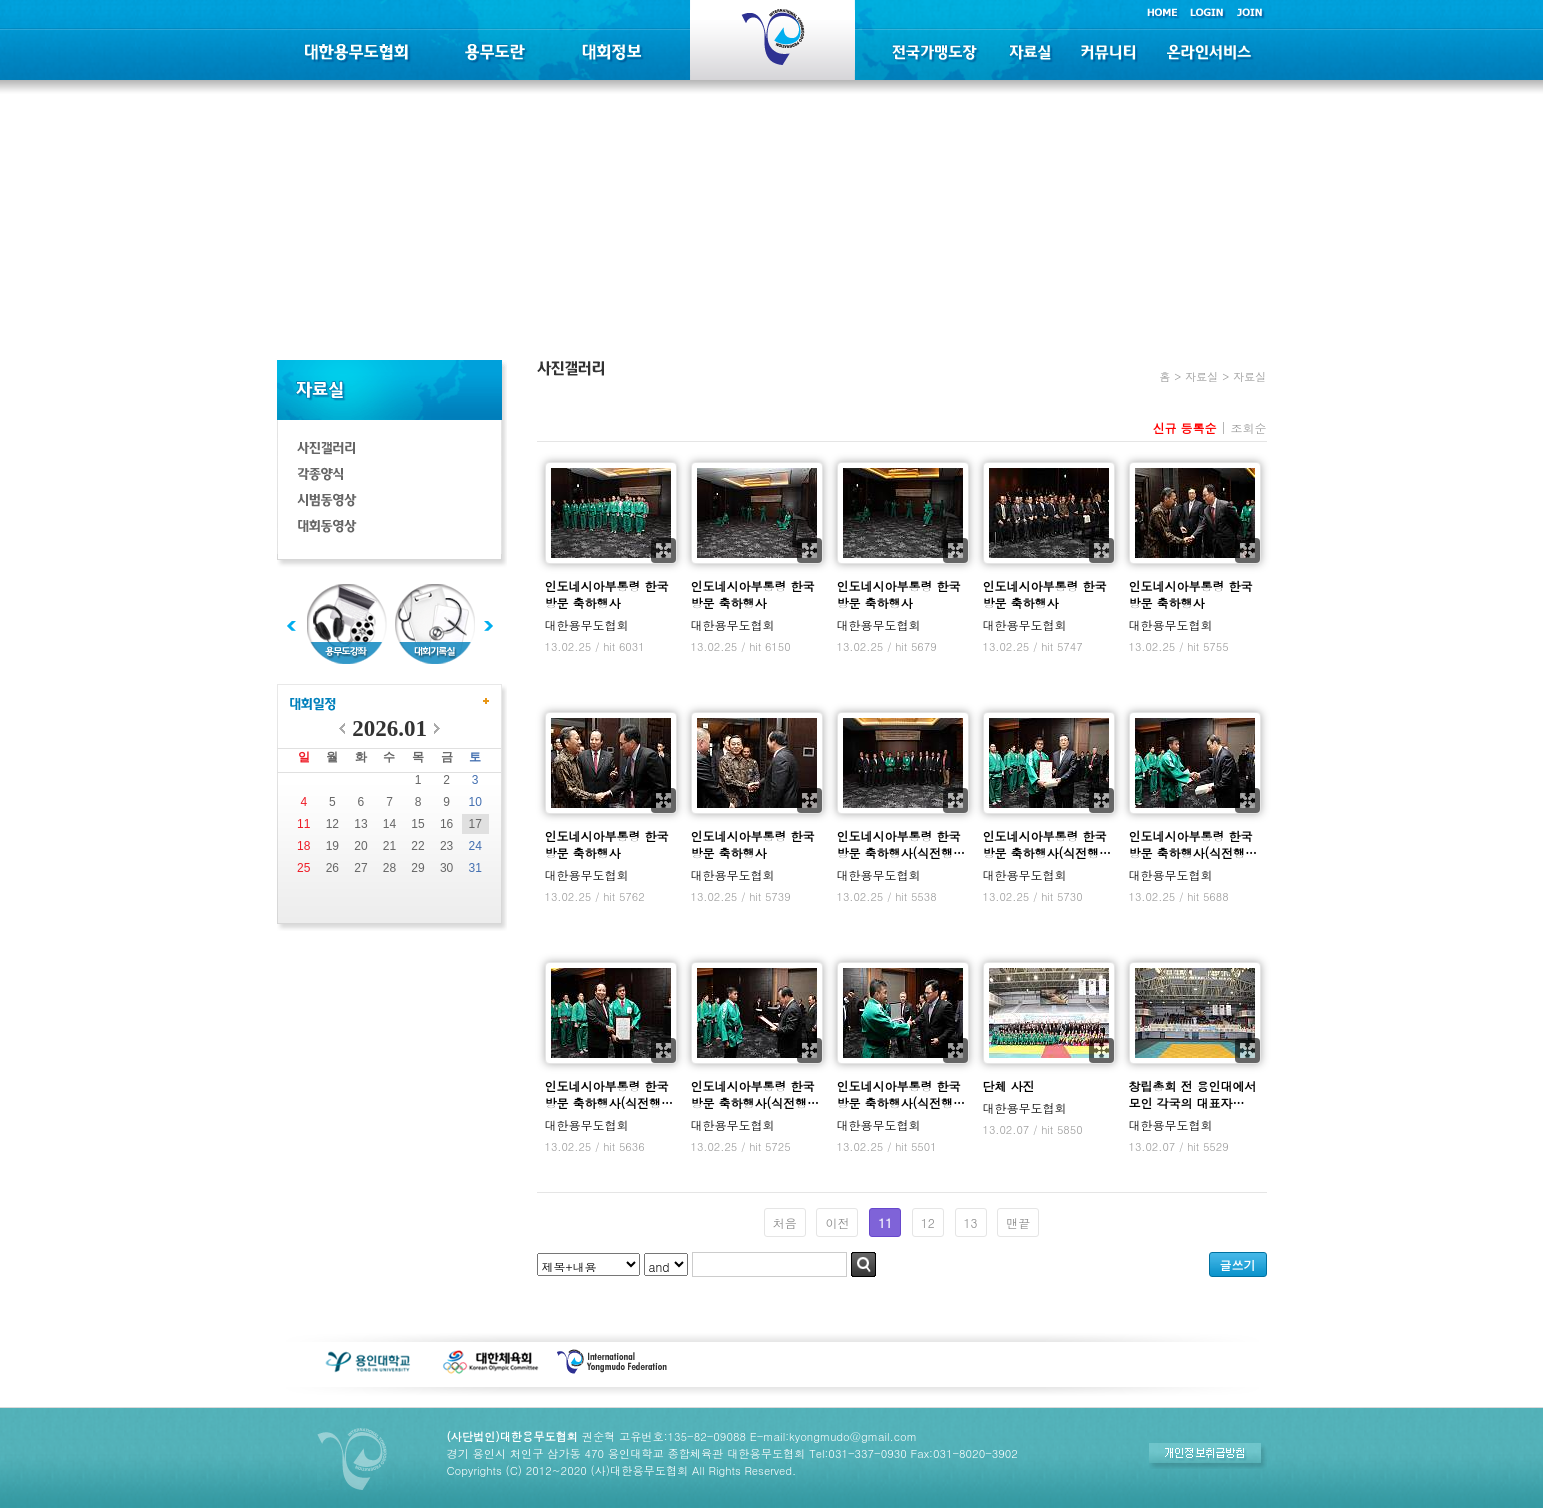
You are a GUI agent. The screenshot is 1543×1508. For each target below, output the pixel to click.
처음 (785, 1222)
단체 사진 (1009, 1085)
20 (360, 846)
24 (475, 846)
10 (475, 802)
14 (389, 824)
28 (389, 868)
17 (475, 824)
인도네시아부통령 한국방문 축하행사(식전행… (901, 844)
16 (446, 824)
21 (389, 846)
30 (446, 868)
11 (303, 824)
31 (475, 868)
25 (303, 868)
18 (303, 846)
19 (332, 846)
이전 (837, 1222)
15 (417, 824)
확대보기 (663, 550)
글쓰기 (1238, 1264)
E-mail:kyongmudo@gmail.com (833, 1436)
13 (360, 824)
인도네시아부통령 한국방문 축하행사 (607, 594)
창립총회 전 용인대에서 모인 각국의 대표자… (1193, 1094)
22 (417, 846)
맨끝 (1018, 1222)
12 (332, 824)
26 (332, 868)
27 (360, 868)
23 (446, 846)
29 (417, 868)
